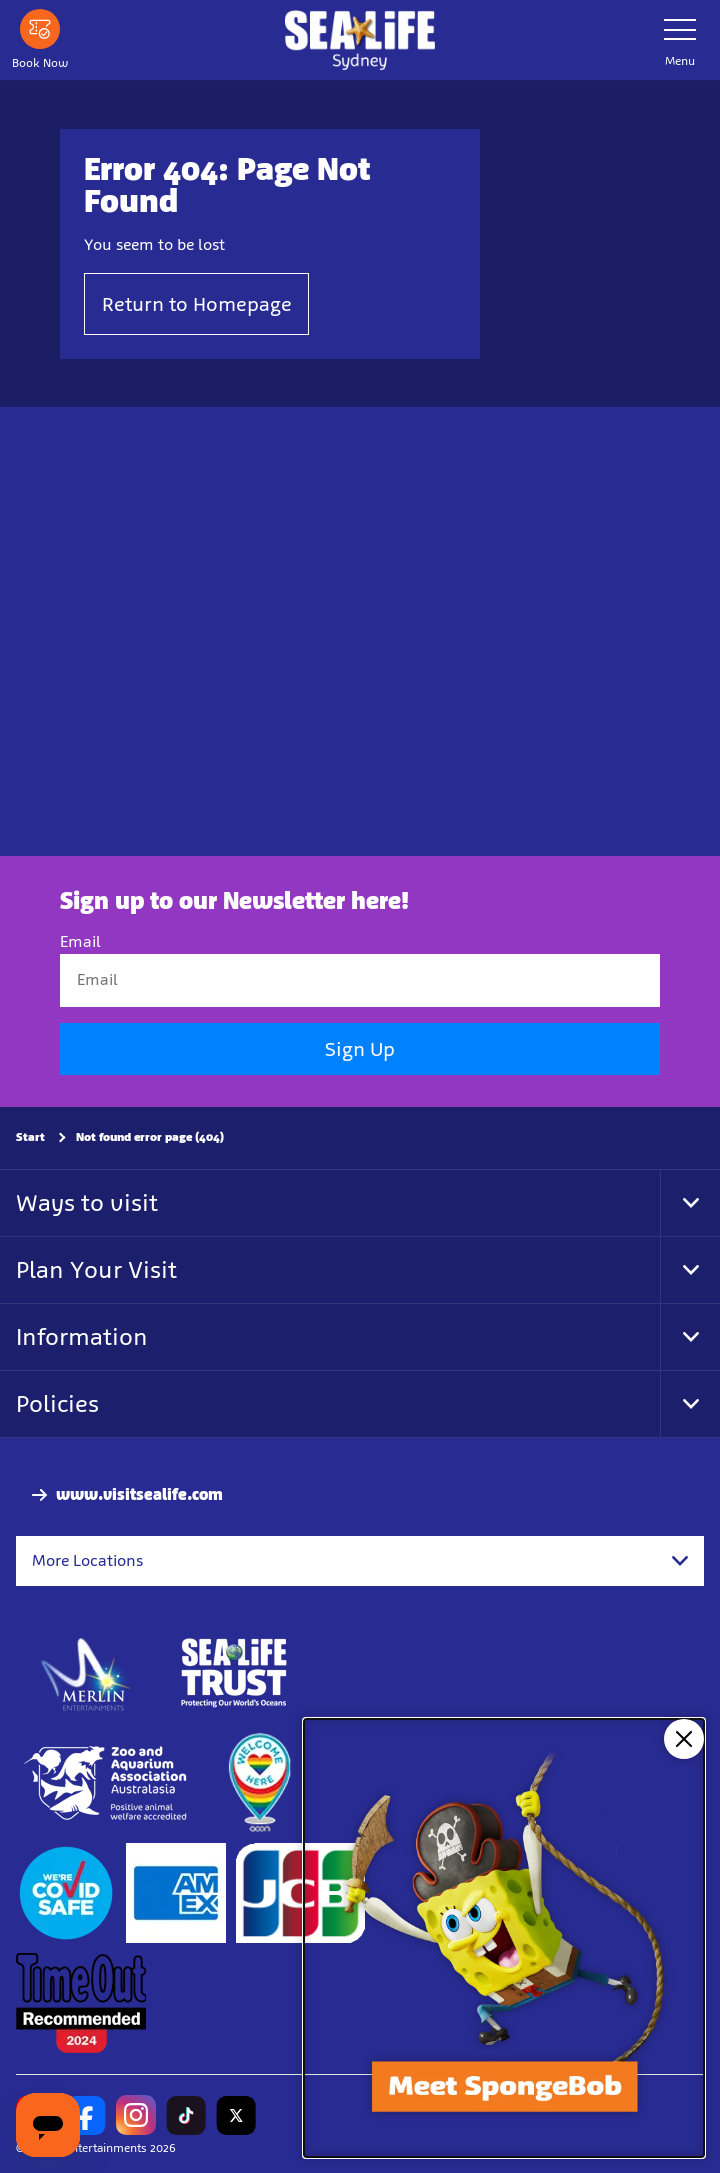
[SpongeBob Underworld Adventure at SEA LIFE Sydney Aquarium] (504, 1938)
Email (80, 941)
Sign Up (360, 1049)
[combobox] (360, 1561)
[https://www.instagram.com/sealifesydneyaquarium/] (136, 2115)
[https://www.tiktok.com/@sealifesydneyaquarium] (186, 2115)
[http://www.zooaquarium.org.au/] (107, 1783)
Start (30, 1137)
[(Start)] (66, 1893)
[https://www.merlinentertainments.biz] (86, 1673)
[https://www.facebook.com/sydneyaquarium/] (86, 2115)
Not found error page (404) (150, 1137)
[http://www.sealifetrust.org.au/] (234, 1673)
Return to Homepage (197, 304)
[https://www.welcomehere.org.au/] (259, 1783)
